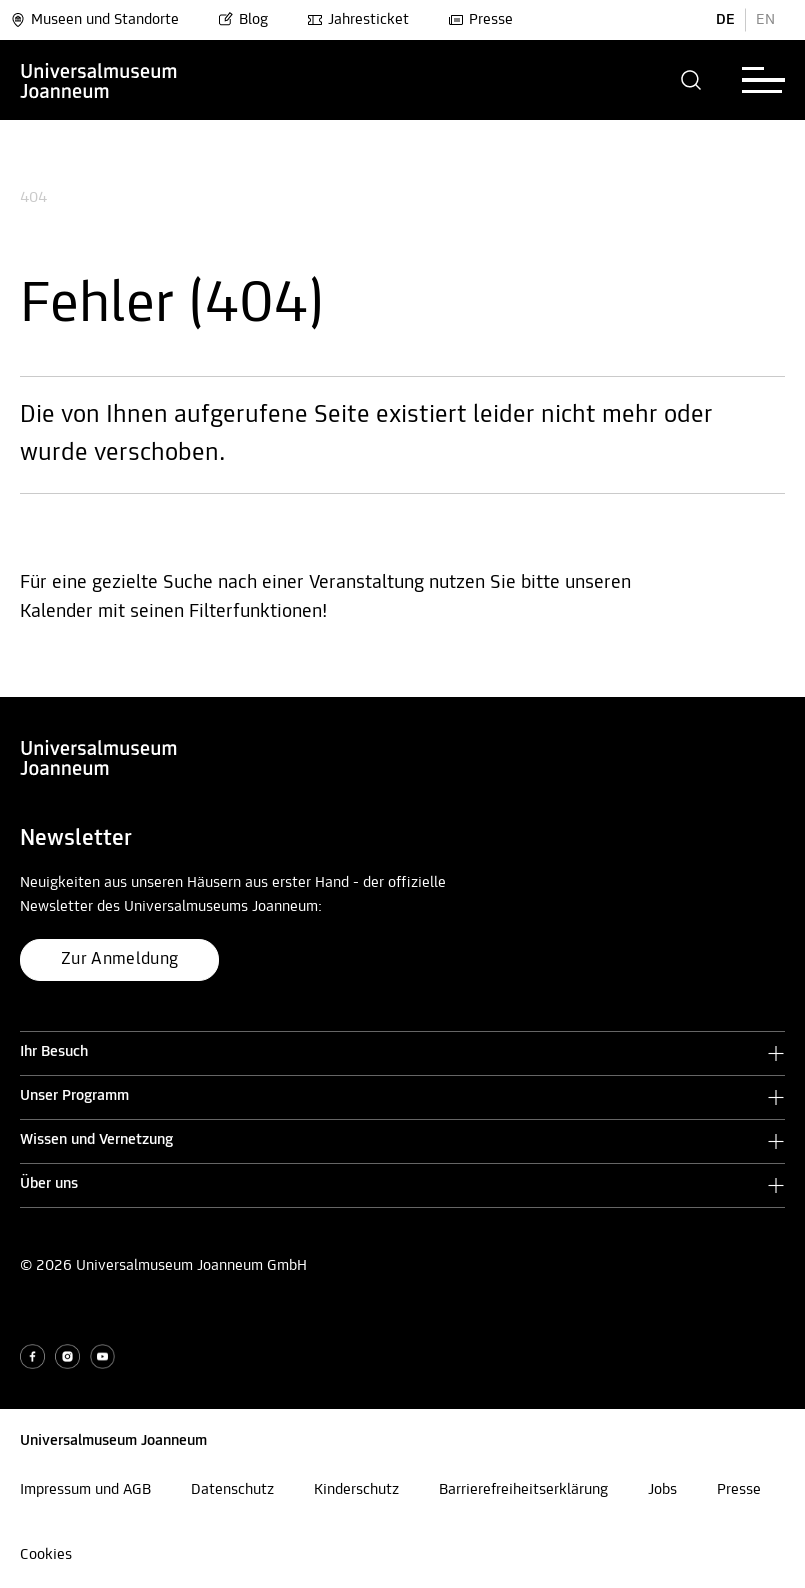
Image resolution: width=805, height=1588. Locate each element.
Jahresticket (358, 20)
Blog (243, 20)
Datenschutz (232, 1490)
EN (765, 20)
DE (725, 20)
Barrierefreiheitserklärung (523, 1490)
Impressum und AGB (85, 1490)
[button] (691, 80)
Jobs (662, 1490)
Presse (480, 20)
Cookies (46, 1555)
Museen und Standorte (94, 20)
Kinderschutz (356, 1490)
